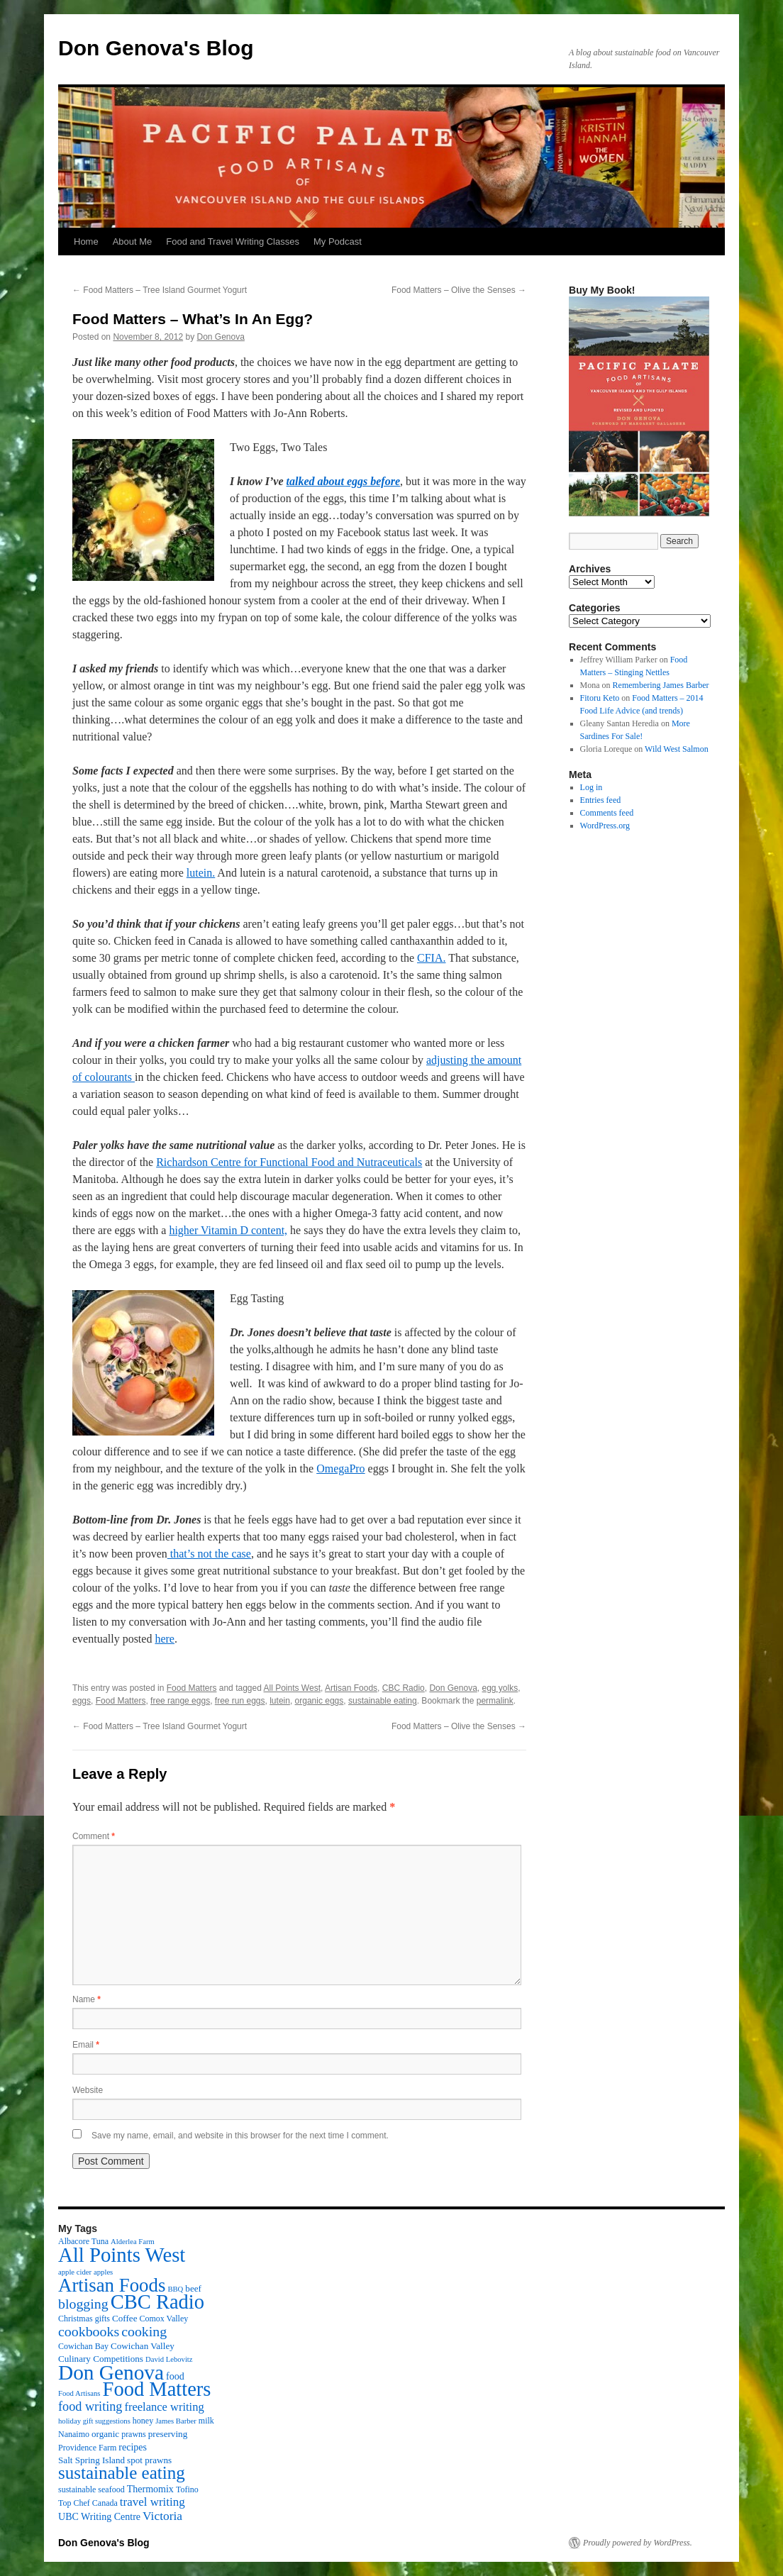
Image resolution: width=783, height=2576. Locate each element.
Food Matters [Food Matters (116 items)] (157, 2389)
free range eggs (180, 1701)
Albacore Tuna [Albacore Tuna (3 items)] (83, 2241)
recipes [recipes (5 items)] (132, 2447)
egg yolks (500, 1688)
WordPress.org (605, 826)
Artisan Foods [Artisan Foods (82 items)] (111, 2285)
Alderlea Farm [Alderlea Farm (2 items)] (133, 2241)
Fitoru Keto (600, 698)
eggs (81, 1701)
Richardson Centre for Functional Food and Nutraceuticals (289, 1162)
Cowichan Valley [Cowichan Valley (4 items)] (142, 2346)
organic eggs (319, 1701)
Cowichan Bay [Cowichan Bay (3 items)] (83, 2346)
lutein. (201, 873)
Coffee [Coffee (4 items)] (124, 2318)
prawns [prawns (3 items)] (133, 2434)
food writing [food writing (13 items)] (90, 2406)
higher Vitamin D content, (228, 1230)
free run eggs (240, 1701)
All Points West (292, 1688)
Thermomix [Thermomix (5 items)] (150, 2488)
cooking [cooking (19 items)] (144, 2331)
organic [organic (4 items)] (105, 2433)
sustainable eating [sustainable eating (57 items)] (121, 2472)
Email (85, 2045)
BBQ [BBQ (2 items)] (175, 2289)
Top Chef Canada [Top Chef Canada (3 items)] (88, 2503)
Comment (93, 1836)
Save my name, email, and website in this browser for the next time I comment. (240, 2136)
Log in (591, 787)
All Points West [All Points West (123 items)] (121, 2254)
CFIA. (431, 958)
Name (86, 1999)
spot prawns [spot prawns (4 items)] (149, 2460)
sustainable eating (382, 1701)
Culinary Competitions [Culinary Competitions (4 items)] (100, 2358)
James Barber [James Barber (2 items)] (175, 2421)
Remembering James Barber (661, 685)
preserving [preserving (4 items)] (167, 2433)
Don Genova (221, 337)
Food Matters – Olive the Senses (459, 290)
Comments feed (607, 813)
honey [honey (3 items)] (143, 2421)
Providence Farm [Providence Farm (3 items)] (87, 2448)
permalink (495, 1701)
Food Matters (192, 1688)
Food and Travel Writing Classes (232, 241)
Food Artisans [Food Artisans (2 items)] (79, 2393)
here (164, 1639)
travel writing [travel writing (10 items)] (152, 2502)
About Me (132, 241)
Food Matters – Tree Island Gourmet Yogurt (159, 290)
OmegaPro (340, 1468)
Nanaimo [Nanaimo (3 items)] (73, 2434)
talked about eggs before (343, 481)
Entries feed (600, 800)
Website (87, 2090)
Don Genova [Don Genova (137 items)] (111, 2372)
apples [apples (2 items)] (103, 2272)
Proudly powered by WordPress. (637, 2543)
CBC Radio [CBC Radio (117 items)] (157, 2302)
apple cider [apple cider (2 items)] (74, 2272)
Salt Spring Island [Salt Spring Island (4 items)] (91, 2460)
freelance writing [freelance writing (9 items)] (164, 2407)
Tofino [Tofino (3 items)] (187, 2489)
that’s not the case (209, 1554)
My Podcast (337, 241)
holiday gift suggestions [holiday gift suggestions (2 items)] (94, 2421)
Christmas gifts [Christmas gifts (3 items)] (84, 2319)
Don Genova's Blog (156, 48)
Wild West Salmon (677, 749)
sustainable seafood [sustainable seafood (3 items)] (91, 2489)
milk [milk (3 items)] (206, 2421)
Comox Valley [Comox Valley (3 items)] (164, 2319)
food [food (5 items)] (175, 2376)
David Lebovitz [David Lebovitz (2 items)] (169, 2359)
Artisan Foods (351, 1688)
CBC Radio (403, 1688)
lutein (280, 1701)
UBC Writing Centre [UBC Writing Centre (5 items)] (99, 2516)
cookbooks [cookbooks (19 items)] (88, 2331)
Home (86, 241)
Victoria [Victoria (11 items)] (162, 2516)
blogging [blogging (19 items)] (83, 2303)
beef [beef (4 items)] (193, 2288)
